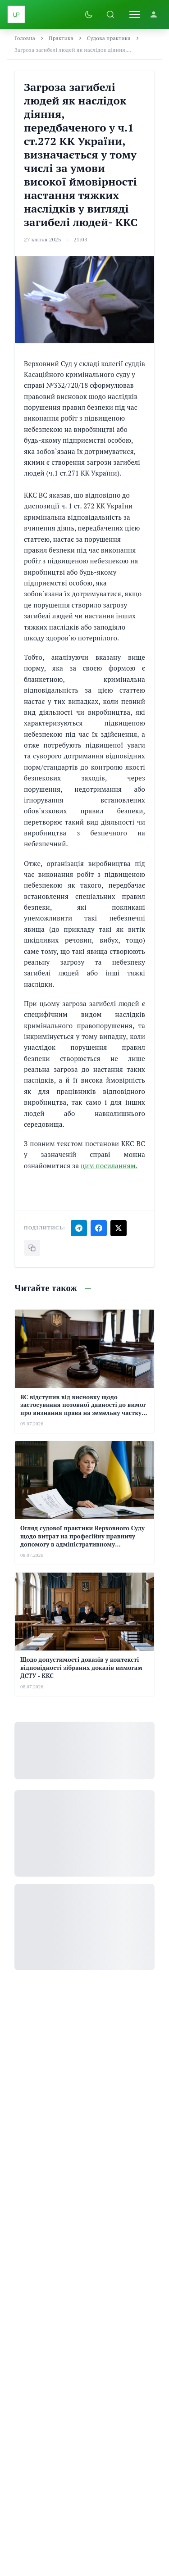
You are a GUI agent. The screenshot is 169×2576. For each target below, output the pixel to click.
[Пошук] (110, 14)
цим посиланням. (109, 1165)
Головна (24, 38)
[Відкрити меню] (135, 14)
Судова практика (109, 38)
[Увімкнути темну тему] (89, 14)
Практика (61, 38)
